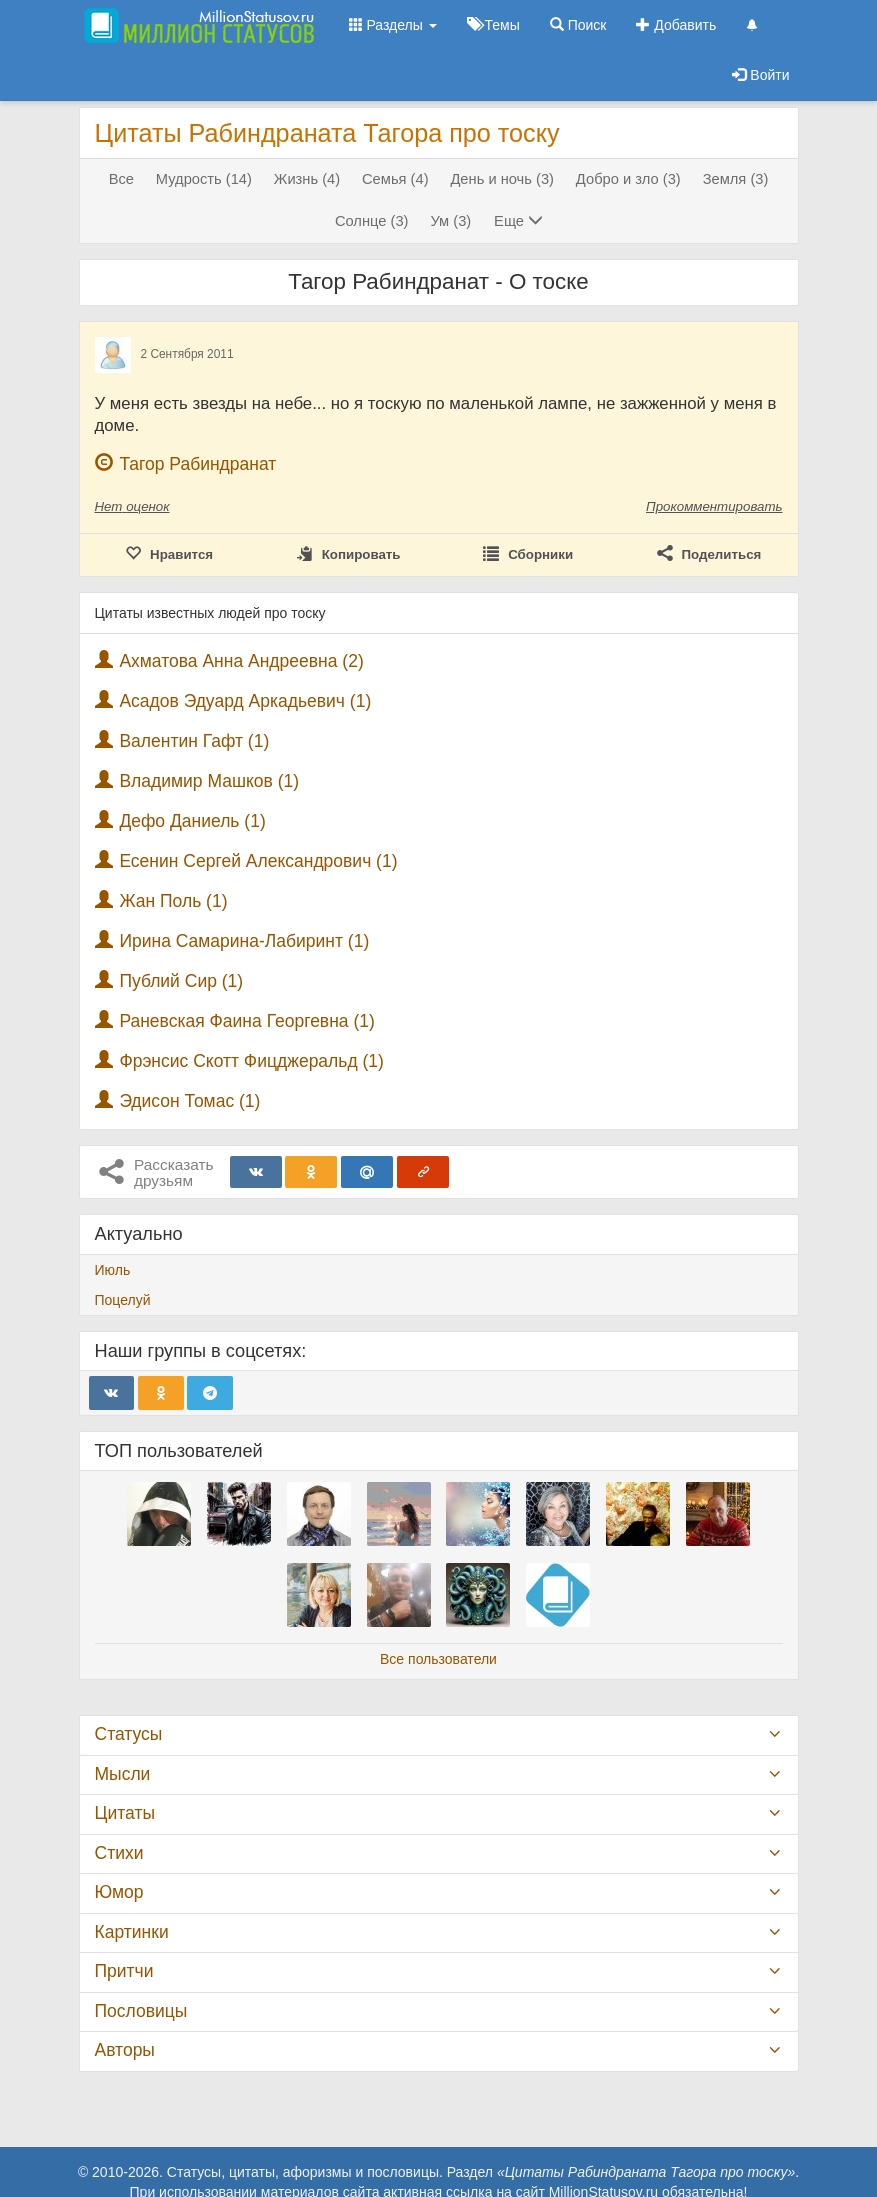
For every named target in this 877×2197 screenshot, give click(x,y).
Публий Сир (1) (181, 981)
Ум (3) (450, 221)
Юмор (119, 1892)
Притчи (124, 1971)
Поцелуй (123, 1300)
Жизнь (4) (307, 179)
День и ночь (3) (502, 179)
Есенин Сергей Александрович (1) (258, 861)
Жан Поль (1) (173, 901)
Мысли (123, 1774)
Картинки (132, 1932)
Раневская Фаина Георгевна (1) (246, 1021)
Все (121, 179)
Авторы (125, 2050)
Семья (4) (395, 179)
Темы (493, 25)
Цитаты (125, 1813)
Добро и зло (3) (628, 179)
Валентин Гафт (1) (194, 741)
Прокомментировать (714, 506)
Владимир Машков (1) (209, 781)
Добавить (676, 25)
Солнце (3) (372, 221)
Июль (113, 1270)
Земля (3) (736, 179)
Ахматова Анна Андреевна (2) (241, 661)
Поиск (578, 25)
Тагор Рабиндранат (197, 464)
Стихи (119, 1853)
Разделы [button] (393, 25)
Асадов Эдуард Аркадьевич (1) (245, 701)
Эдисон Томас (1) (189, 1101)
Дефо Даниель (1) (192, 821)
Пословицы (141, 2011)
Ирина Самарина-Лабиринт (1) (244, 941)
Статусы (129, 1734)
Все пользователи (438, 1659)
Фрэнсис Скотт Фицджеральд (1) (251, 1061)
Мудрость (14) (204, 179)
